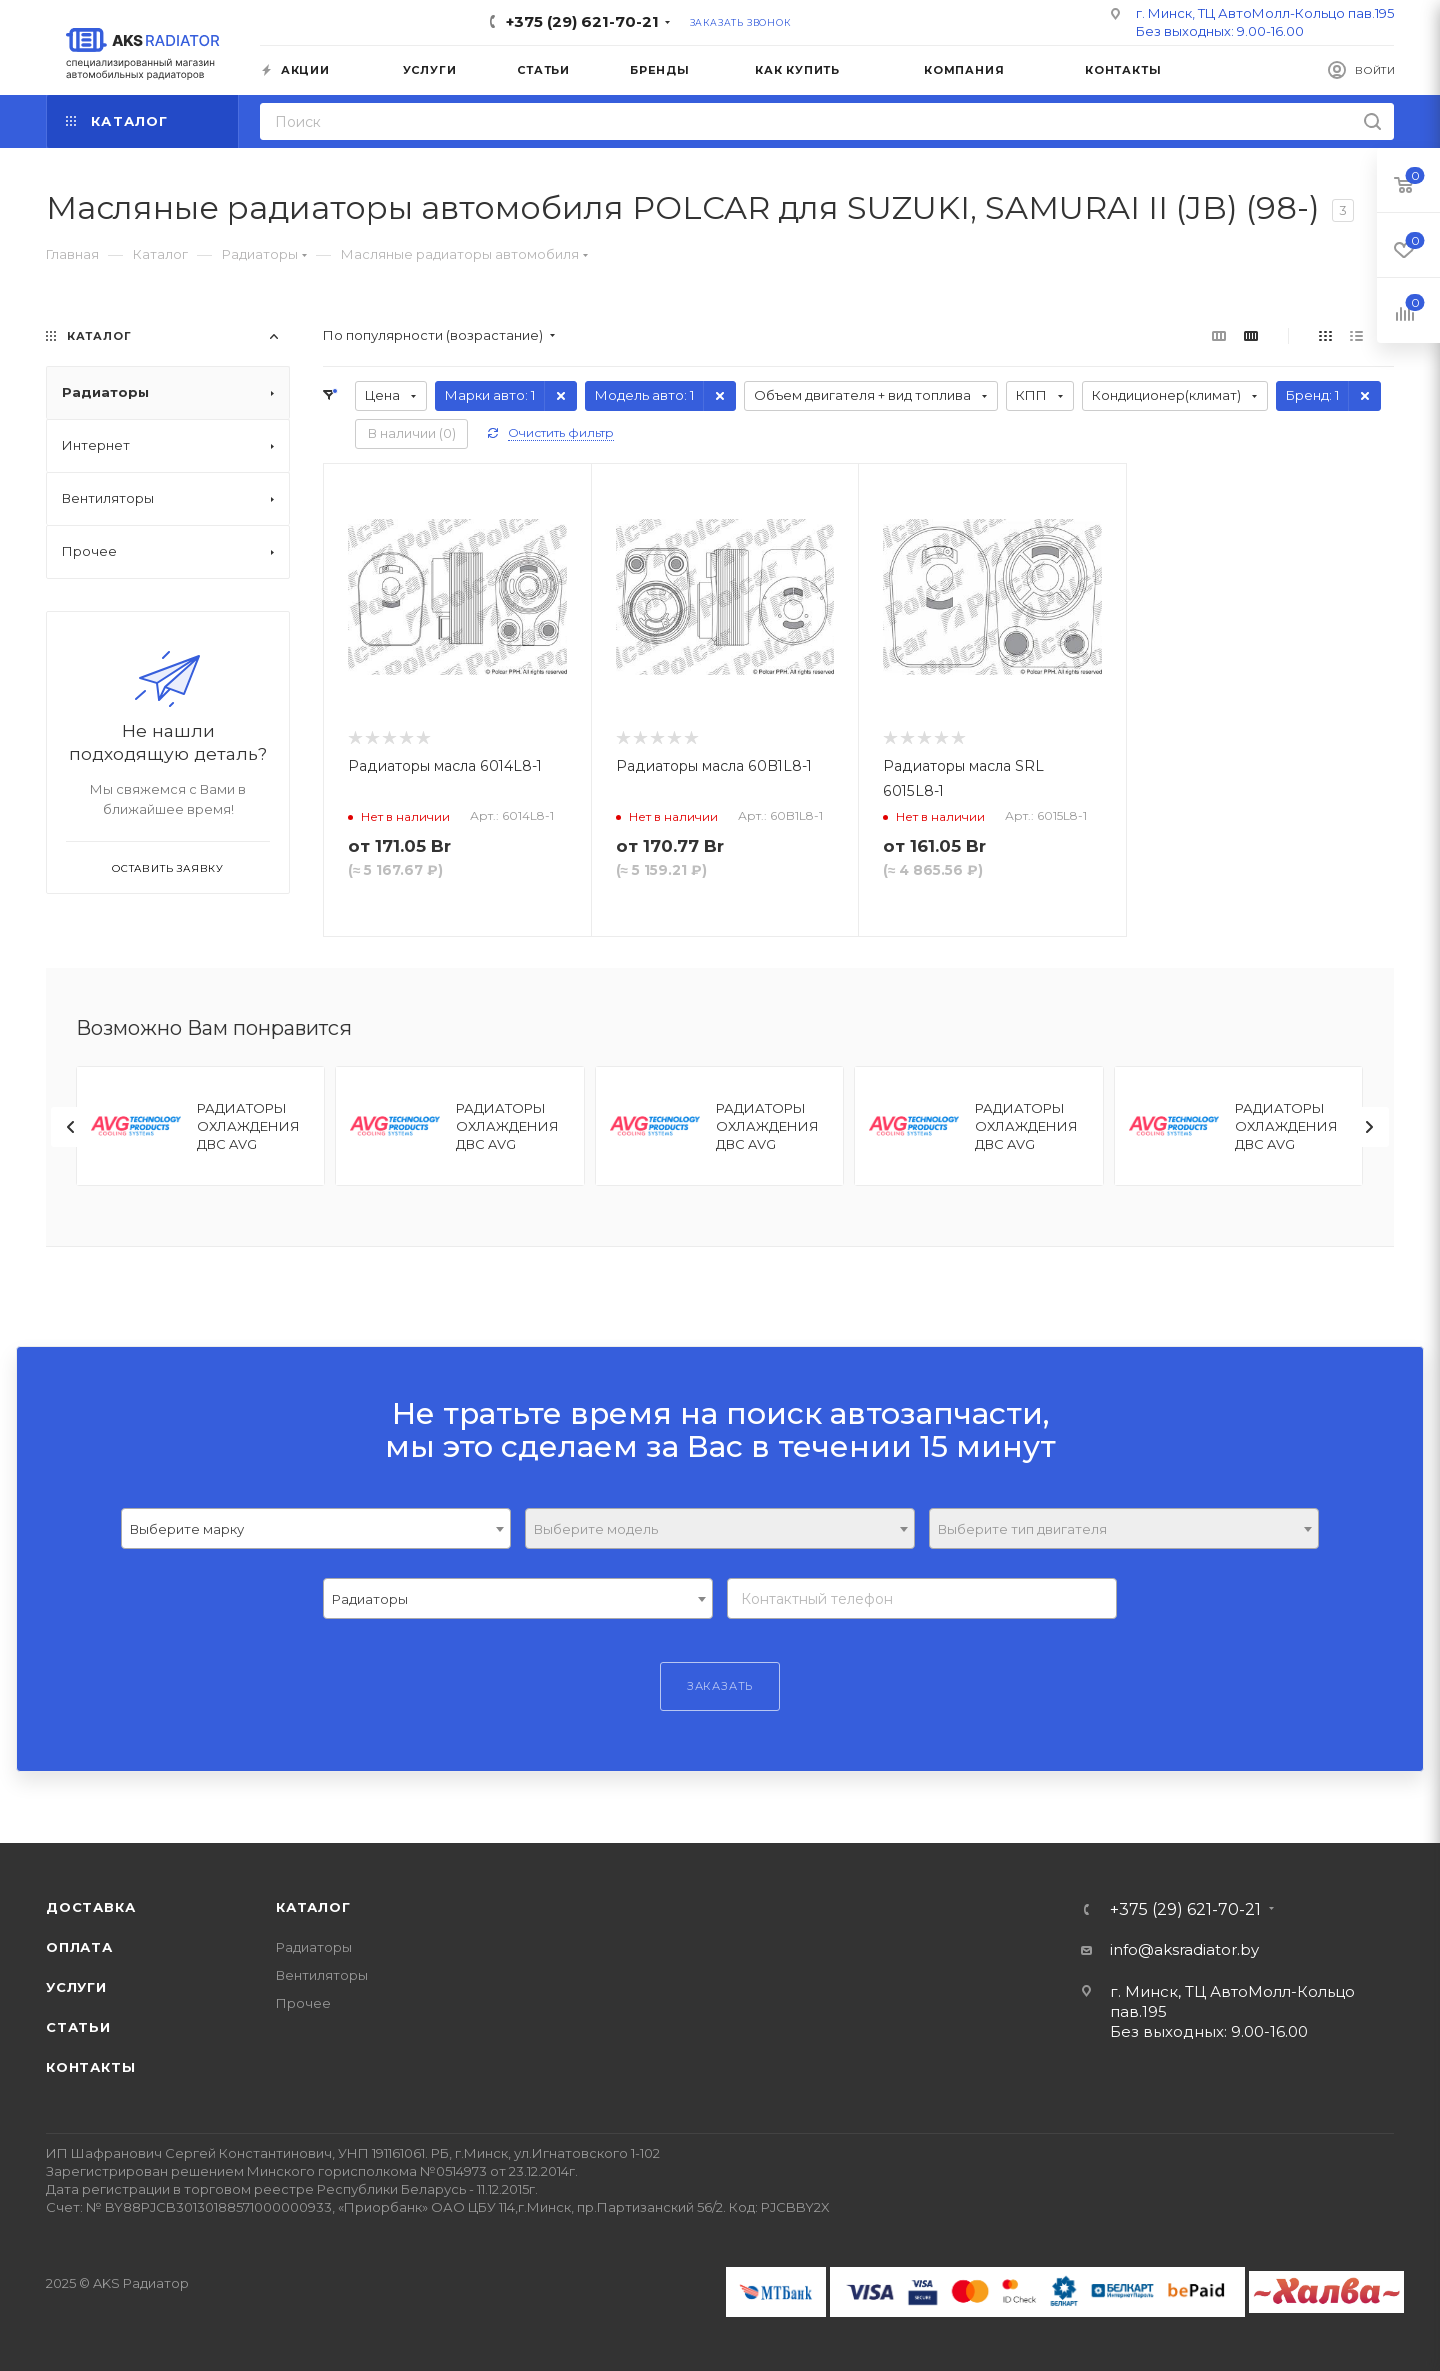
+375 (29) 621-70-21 (582, 21)
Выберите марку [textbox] (187, 1529)
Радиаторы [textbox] (370, 1599)
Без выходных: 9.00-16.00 (1220, 31)
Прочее (303, 2003)
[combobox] (316, 1528)
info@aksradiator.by (1184, 1949)
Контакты (90, 2067)
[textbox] (720, 1529)
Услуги (76, 1987)
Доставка (90, 1907)
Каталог (313, 1907)
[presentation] (71, 1127)
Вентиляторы (322, 1975)
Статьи (78, 2027)
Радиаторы (314, 1947)
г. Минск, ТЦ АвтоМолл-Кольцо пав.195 (1265, 13)
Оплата (79, 1947)
